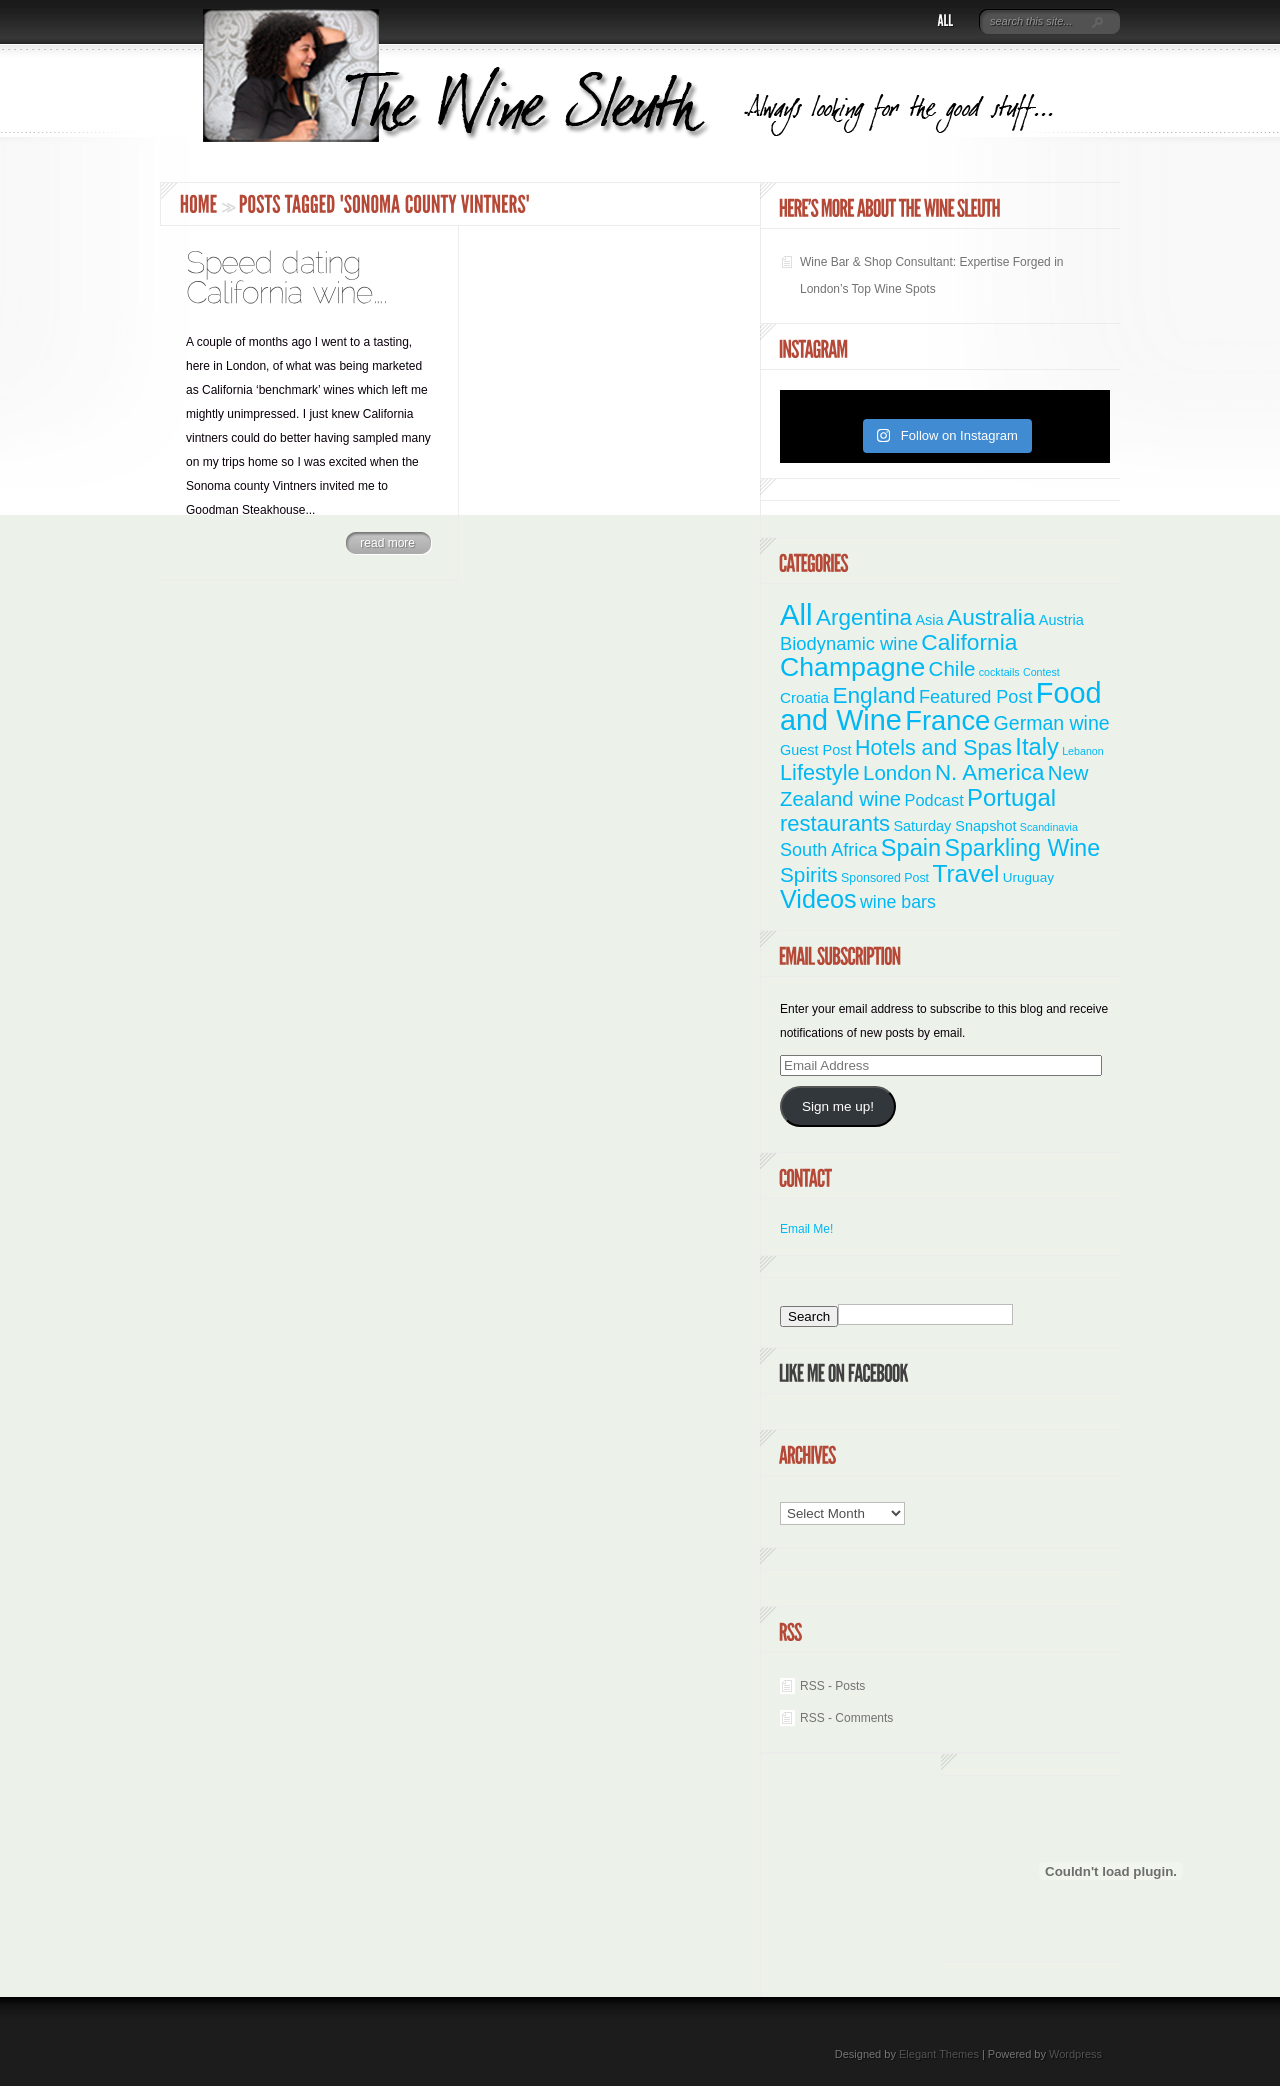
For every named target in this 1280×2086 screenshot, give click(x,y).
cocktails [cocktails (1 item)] (999, 672)
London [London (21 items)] (897, 772)
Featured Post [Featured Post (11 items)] (976, 697)
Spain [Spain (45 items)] (911, 848)
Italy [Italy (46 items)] (1036, 747)
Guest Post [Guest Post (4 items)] (816, 750)
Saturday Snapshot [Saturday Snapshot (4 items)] (954, 826)
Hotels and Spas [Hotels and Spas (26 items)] (933, 748)
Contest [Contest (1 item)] (1041, 672)
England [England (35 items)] (873, 695)
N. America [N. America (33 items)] (989, 772)
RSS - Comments (846, 1718)
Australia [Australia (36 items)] (991, 617)
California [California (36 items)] (969, 642)
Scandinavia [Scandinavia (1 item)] (1049, 827)
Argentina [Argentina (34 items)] (864, 617)
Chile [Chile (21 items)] (952, 668)
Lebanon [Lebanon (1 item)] (1083, 751)
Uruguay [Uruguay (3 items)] (1028, 877)
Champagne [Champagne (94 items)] (852, 667)
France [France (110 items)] (947, 720)
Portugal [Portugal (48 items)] (1011, 797)
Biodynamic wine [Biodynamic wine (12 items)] (849, 643)
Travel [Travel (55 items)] (965, 873)
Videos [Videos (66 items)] (818, 899)
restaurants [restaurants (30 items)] (835, 823)
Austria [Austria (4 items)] (1061, 620)
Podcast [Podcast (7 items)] (934, 800)
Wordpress (1075, 2054)
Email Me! (806, 1229)
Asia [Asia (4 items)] (929, 620)
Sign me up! (838, 1106)
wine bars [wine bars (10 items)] (898, 902)
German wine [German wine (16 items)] (1052, 723)
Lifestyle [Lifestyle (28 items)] (820, 772)
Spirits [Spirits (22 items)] (809, 874)
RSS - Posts (832, 1686)
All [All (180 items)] (796, 614)
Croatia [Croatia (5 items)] (804, 697)
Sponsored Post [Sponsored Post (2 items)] (885, 878)
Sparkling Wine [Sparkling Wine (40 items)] (1023, 848)
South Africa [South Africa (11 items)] (828, 850)
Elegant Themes (939, 2054)
